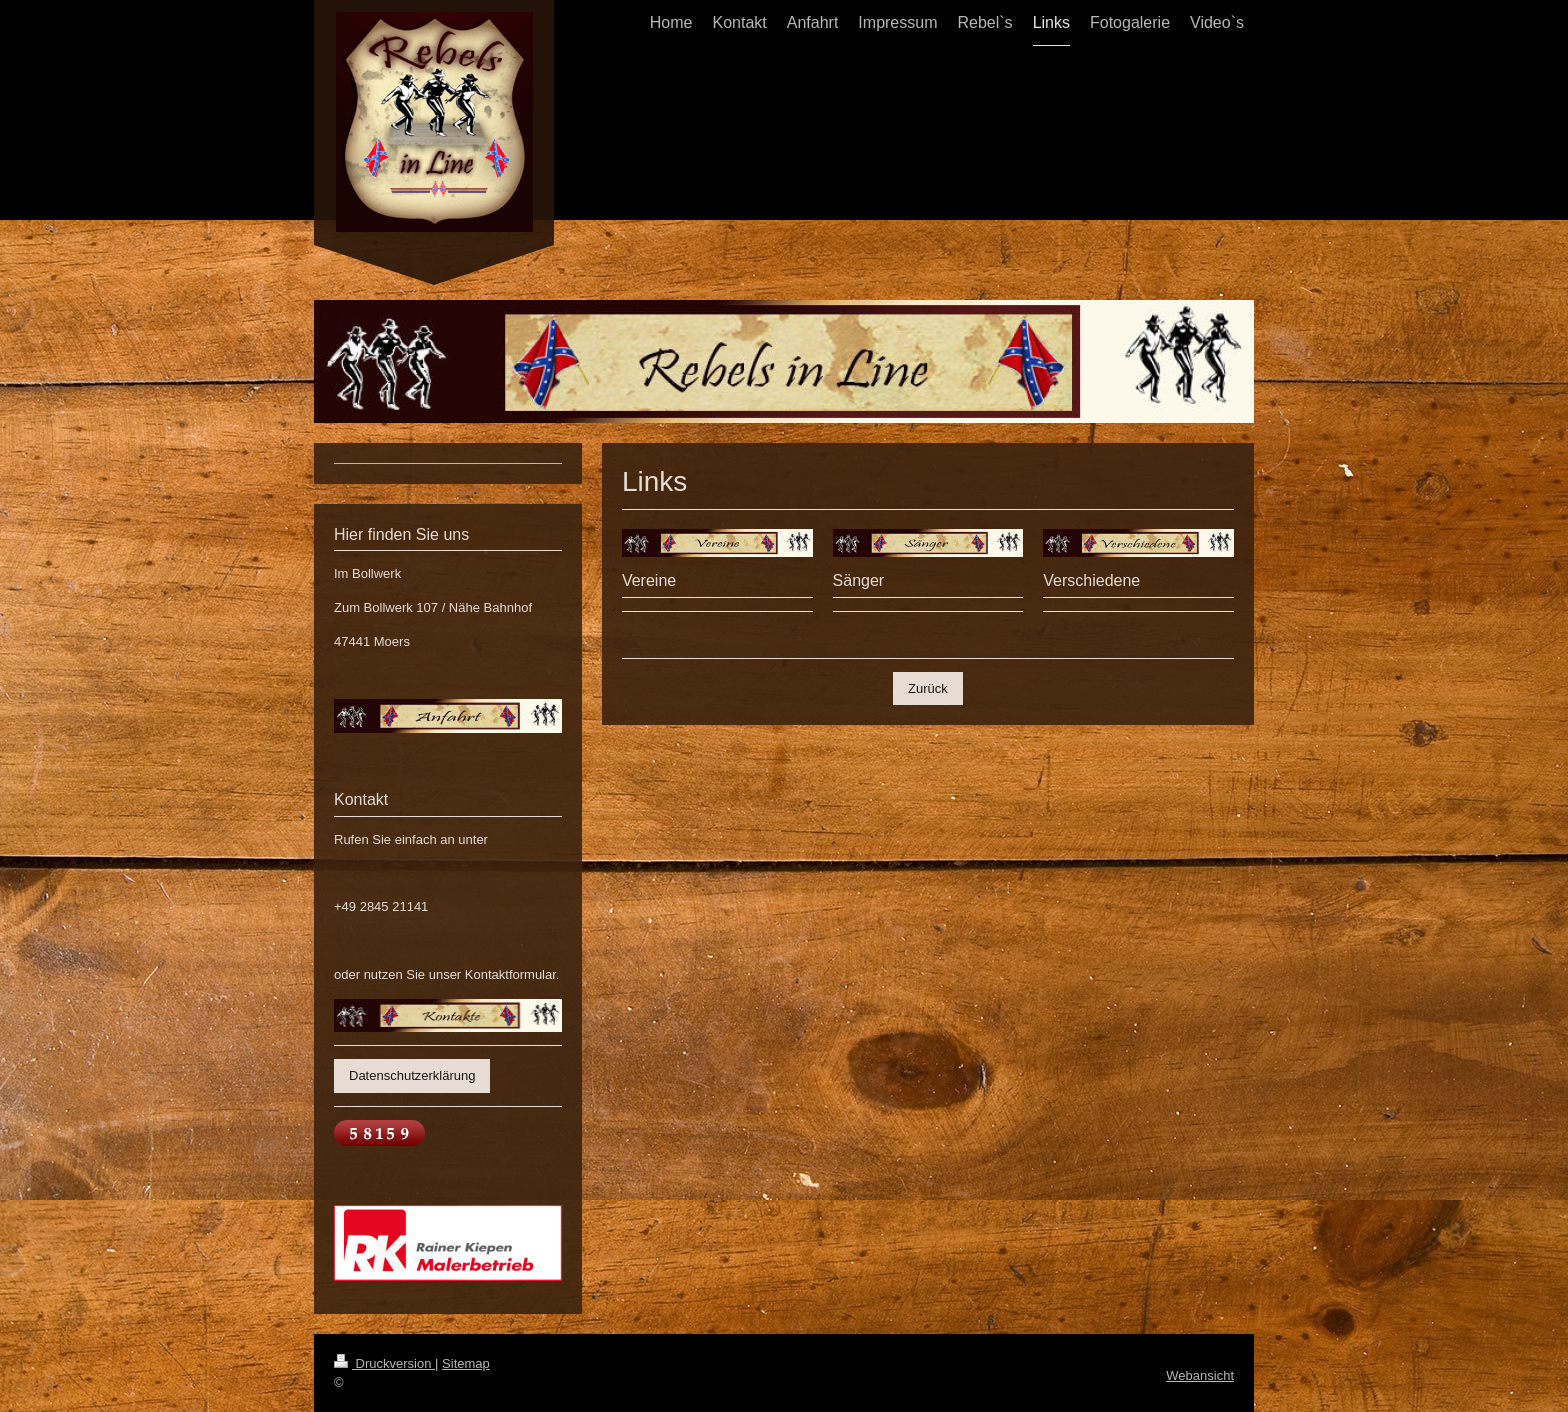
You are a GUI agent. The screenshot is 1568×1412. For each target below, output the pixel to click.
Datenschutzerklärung (412, 1075)
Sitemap (466, 1363)
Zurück (928, 688)
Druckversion (384, 1363)
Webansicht (1200, 1375)
